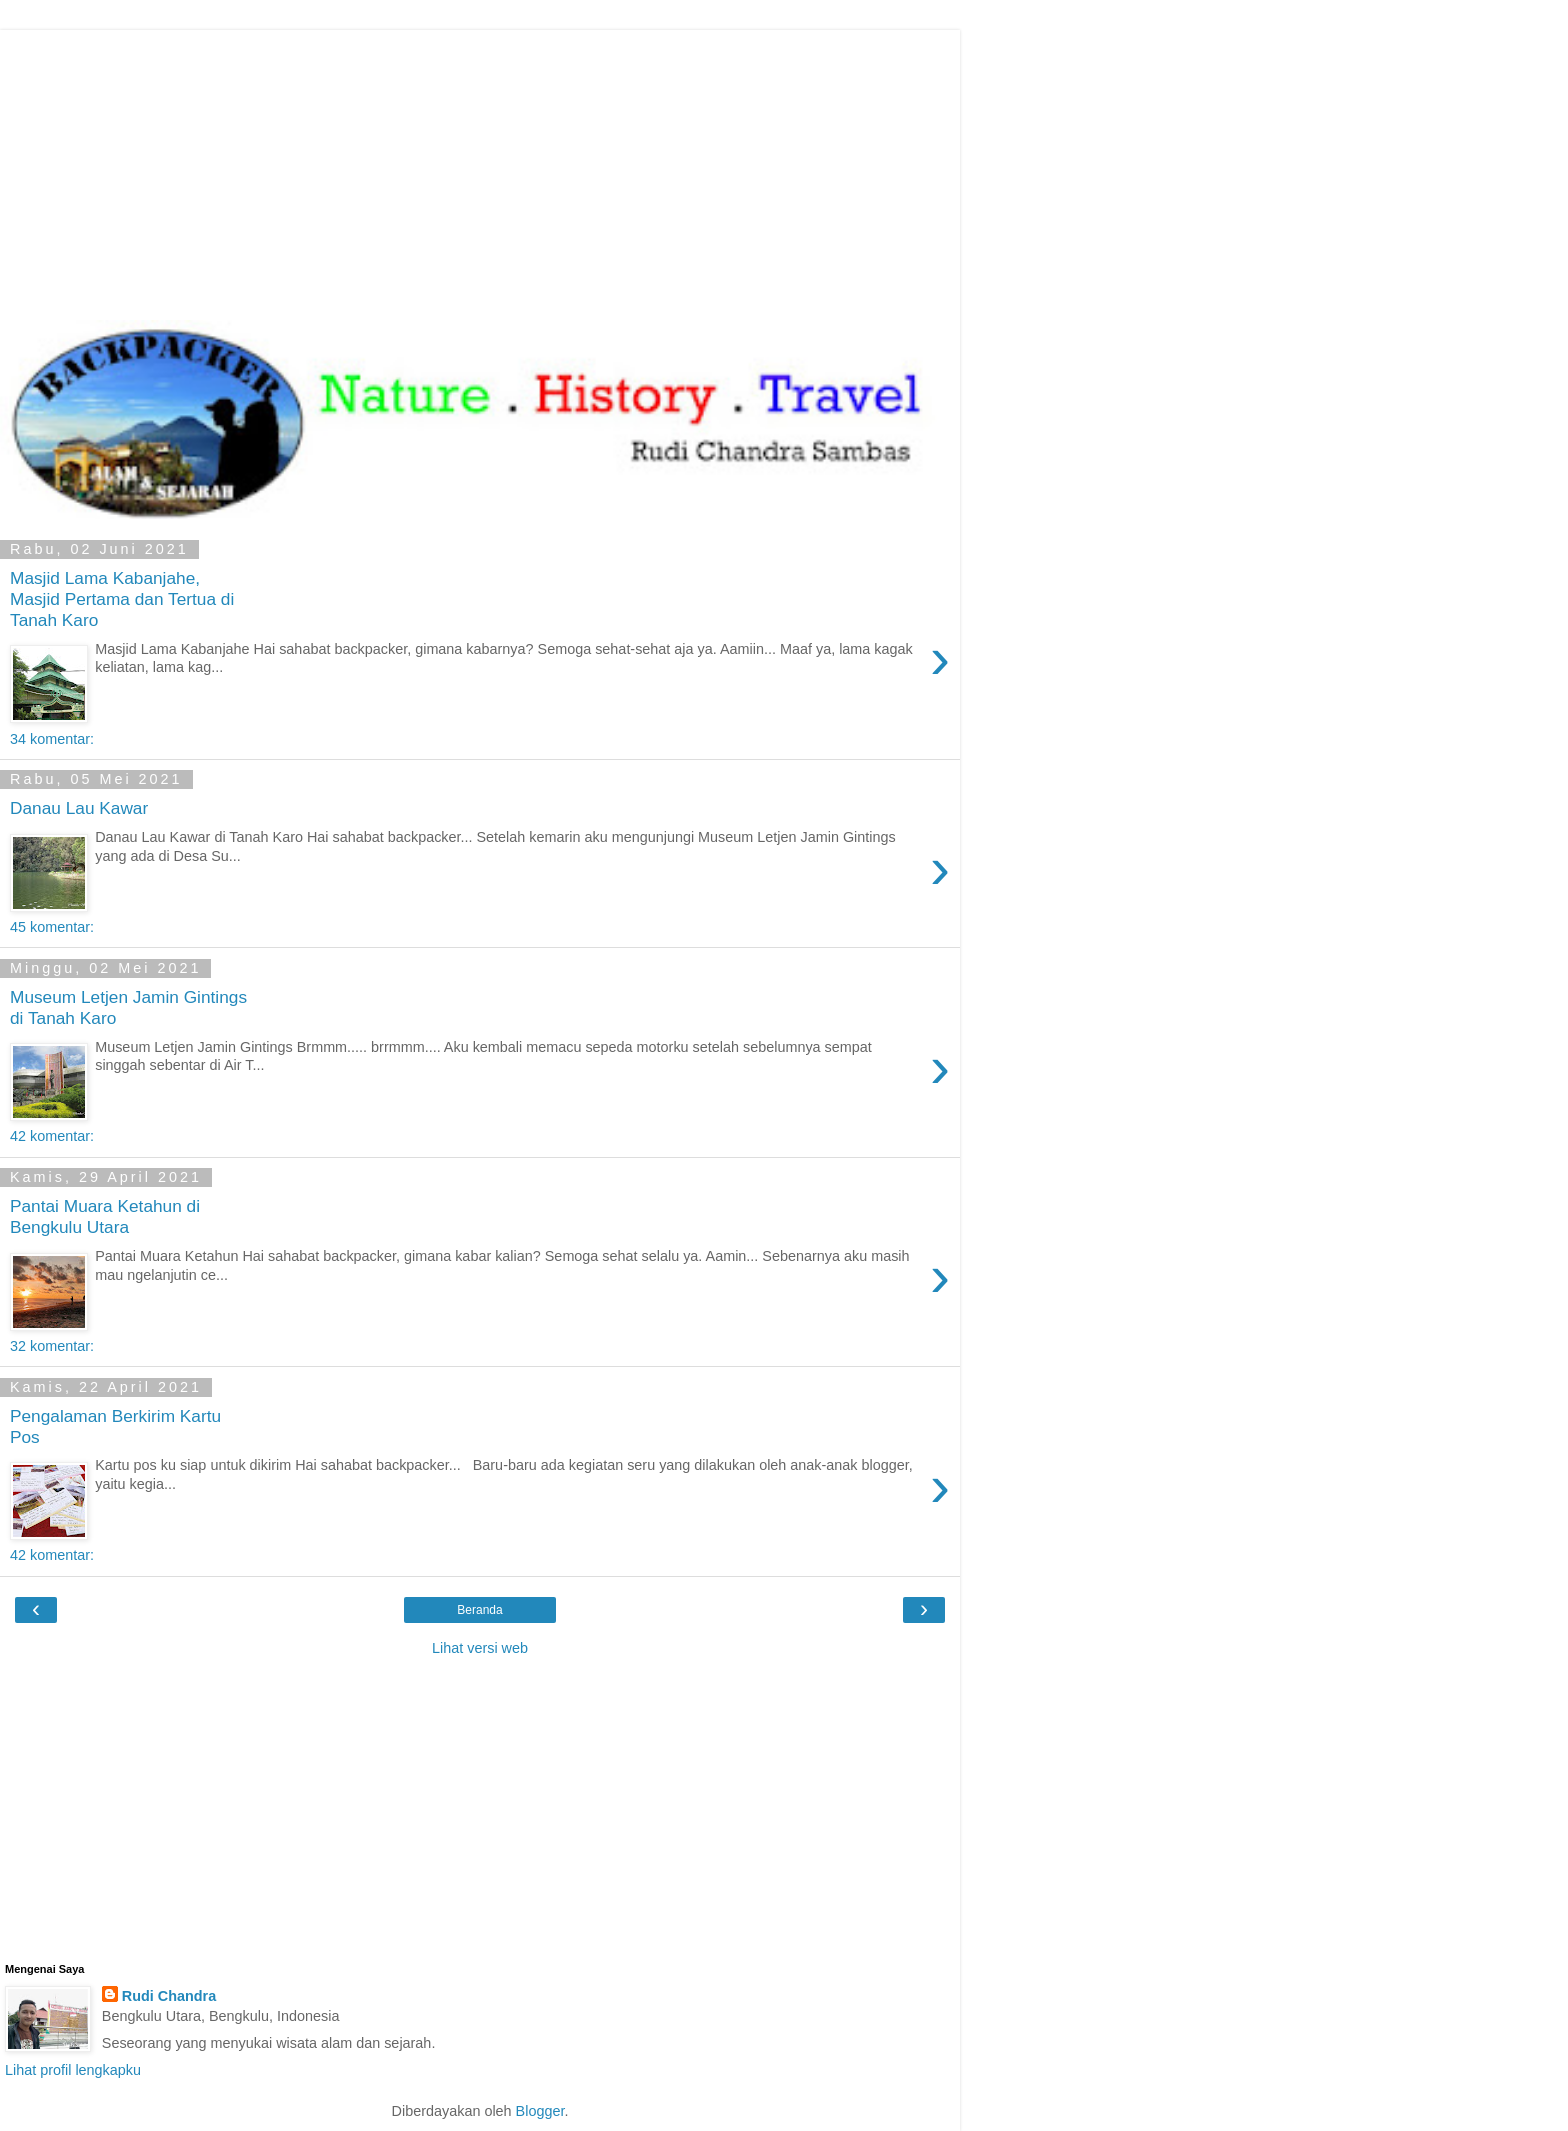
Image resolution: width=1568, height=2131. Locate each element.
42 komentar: (52, 1136)
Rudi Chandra (169, 1996)
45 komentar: (52, 927)
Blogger (540, 2111)
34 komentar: (52, 739)
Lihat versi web (480, 1648)
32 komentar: (52, 1346)
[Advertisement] (480, 170)
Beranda (479, 1610)
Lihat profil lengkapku (73, 2070)
